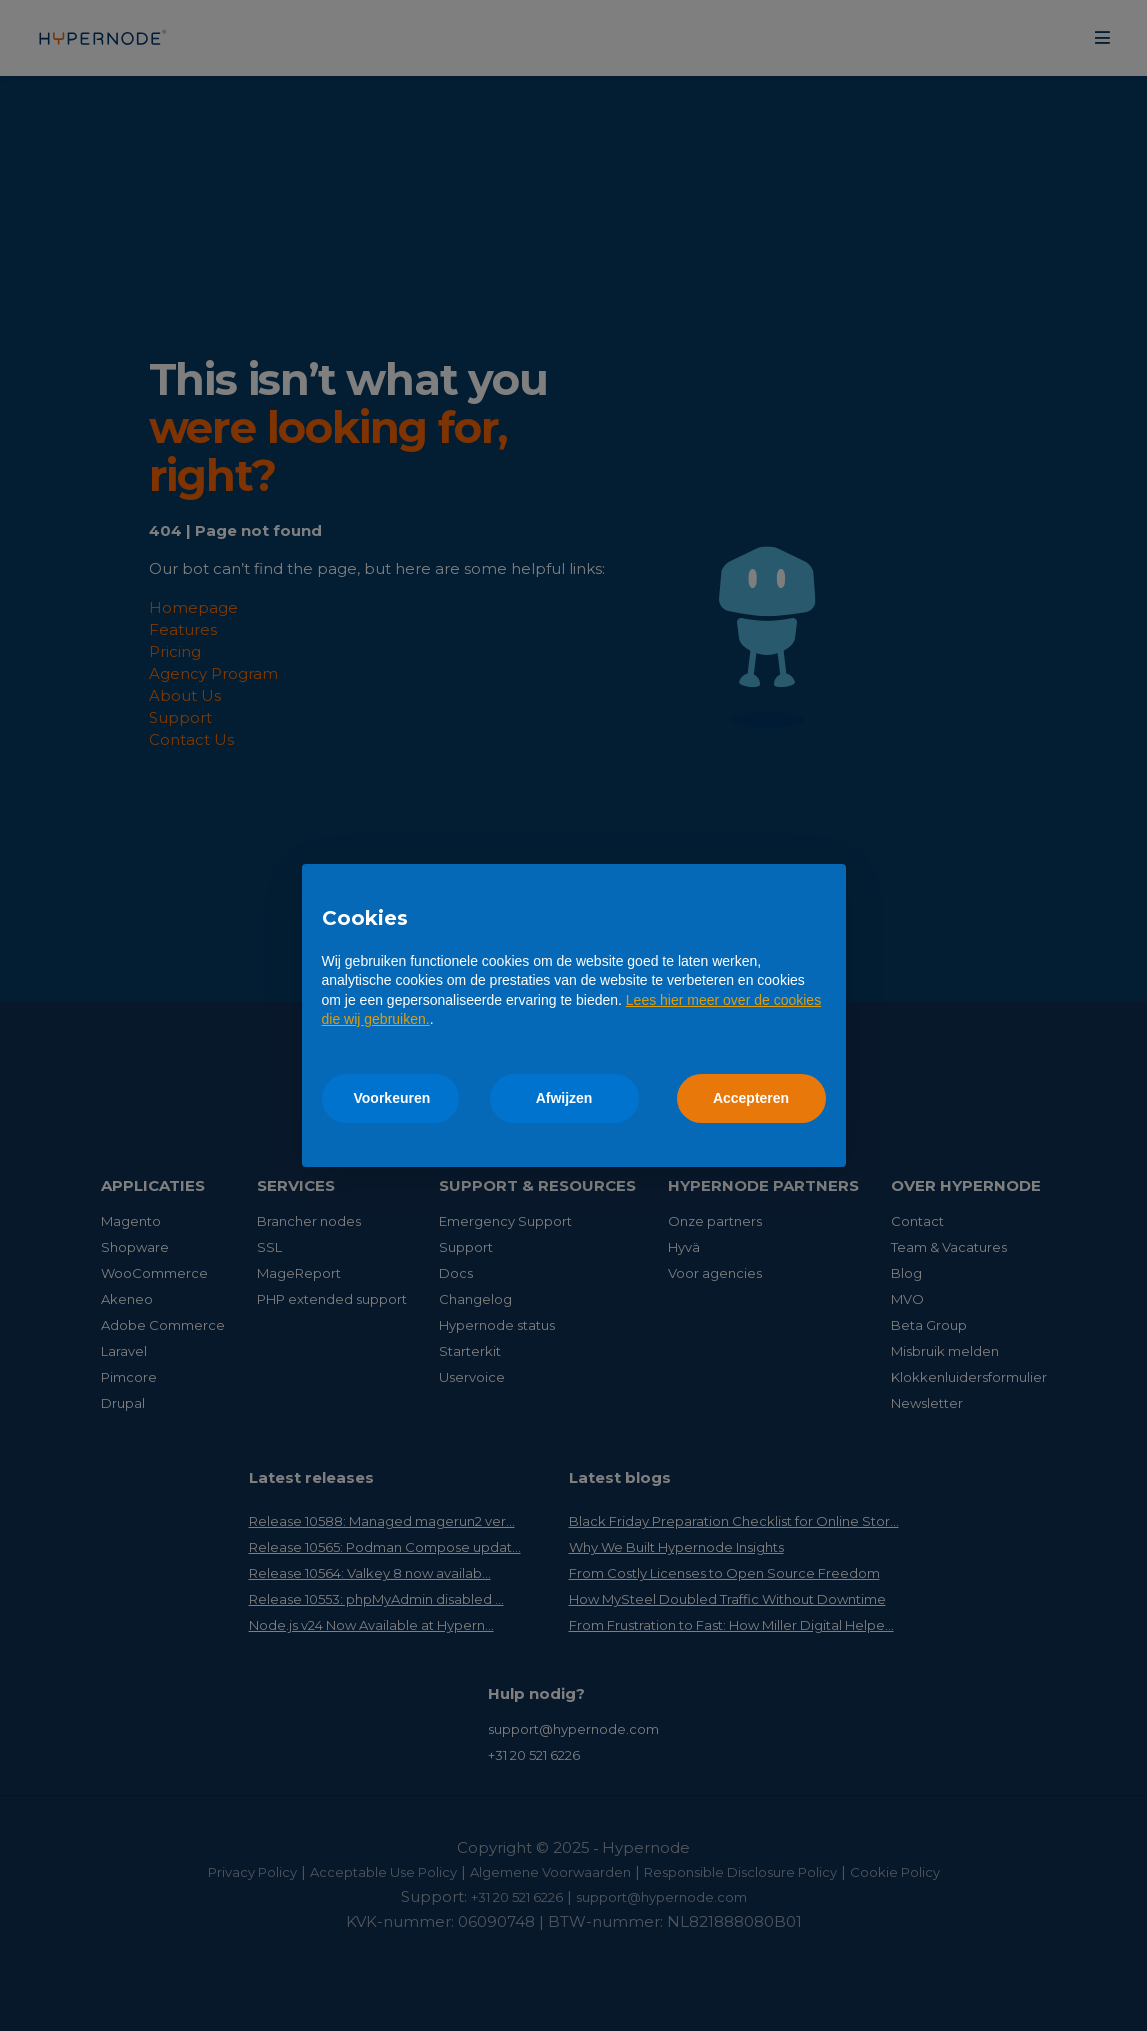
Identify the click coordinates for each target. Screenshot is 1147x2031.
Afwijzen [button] (564, 1098)
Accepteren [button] (751, 1098)
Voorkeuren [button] (392, 1098)
